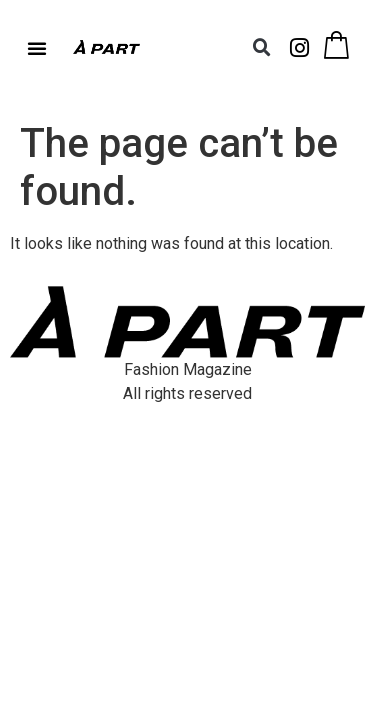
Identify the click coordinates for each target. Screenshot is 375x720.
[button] (37, 48)
